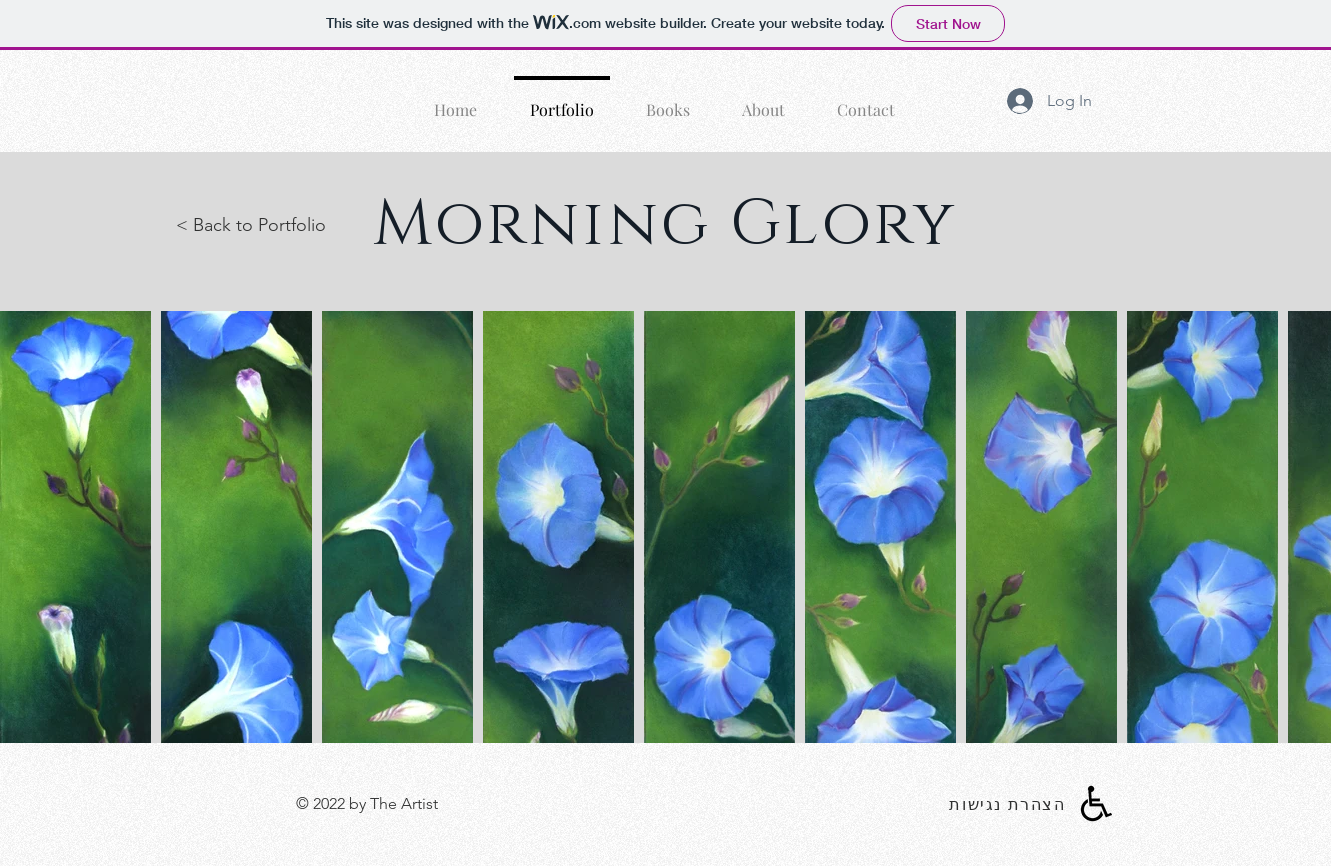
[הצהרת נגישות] (1010, 804)
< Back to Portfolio (251, 225)
